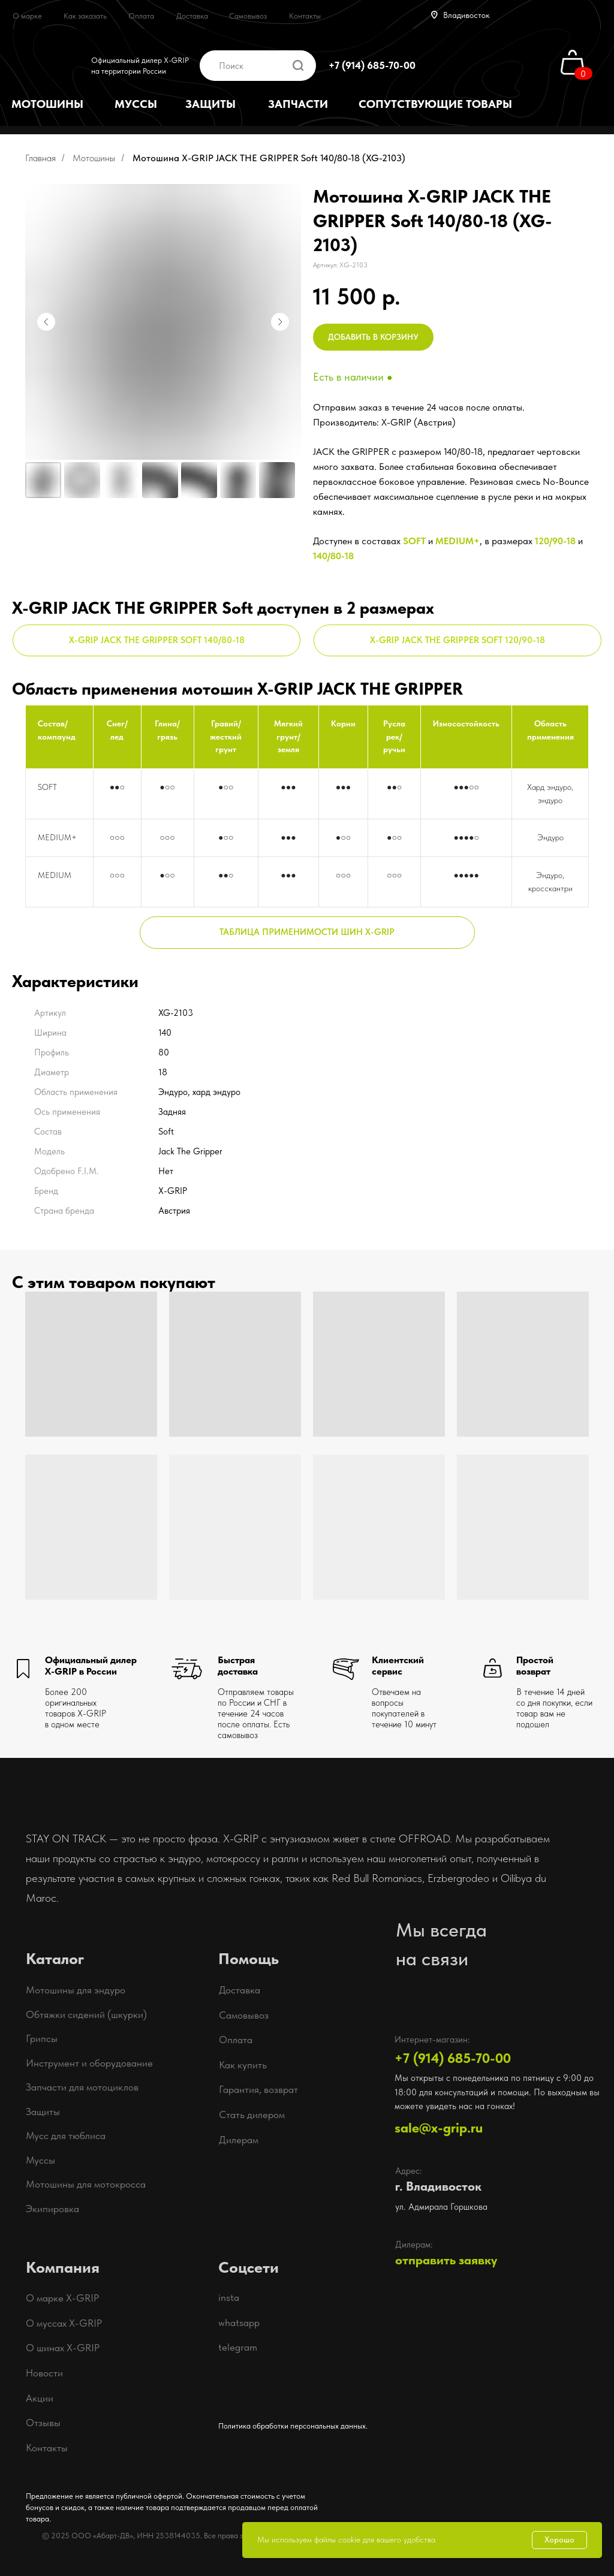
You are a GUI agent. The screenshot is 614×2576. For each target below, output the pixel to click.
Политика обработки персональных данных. (293, 2425)
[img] (439, 65)
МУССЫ (136, 104)
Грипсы (42, 2038)
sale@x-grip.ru (439, 2127)
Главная (40, 158)
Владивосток (466, 15)
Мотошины (94, 158)
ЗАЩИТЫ (210, 104)
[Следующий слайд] (280, 322)
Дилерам (238, 2140)
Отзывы (43, 2423)
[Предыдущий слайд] (46, 322)
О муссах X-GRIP (64, 2323)
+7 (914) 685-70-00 (372, 65)
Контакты (305, 15)
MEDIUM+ (457, 541)
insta (228, 2297)
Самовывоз (248, 15)
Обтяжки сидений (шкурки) (86, 2014)
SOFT (414, 541)
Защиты (43, 2111)
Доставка (192, 15)
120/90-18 (555, 541)
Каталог (55, 1959)
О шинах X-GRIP (63, 2348)
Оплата (141, 15)
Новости (44, 2373)
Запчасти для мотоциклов (82, 2087)
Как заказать (85, 15)
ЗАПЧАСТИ (298, 104)
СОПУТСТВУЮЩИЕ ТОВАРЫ (435, 104)
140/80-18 (333, 556)
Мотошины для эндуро (75, 1990)
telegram (237, 2347)
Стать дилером (252, 2114)
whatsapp (239, 2322)
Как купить (243, 2065)
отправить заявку (446, 2259)
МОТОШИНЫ (47, 104)
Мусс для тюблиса (66, 2135)
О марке (27, 15)
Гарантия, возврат (258, 2089)
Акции (39, 2398)
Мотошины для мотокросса (86, 2184)
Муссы (40, 2160)
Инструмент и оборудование (89, 2063)
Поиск (231, 66)
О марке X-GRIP (62, 2298)
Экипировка (52, 2209)
